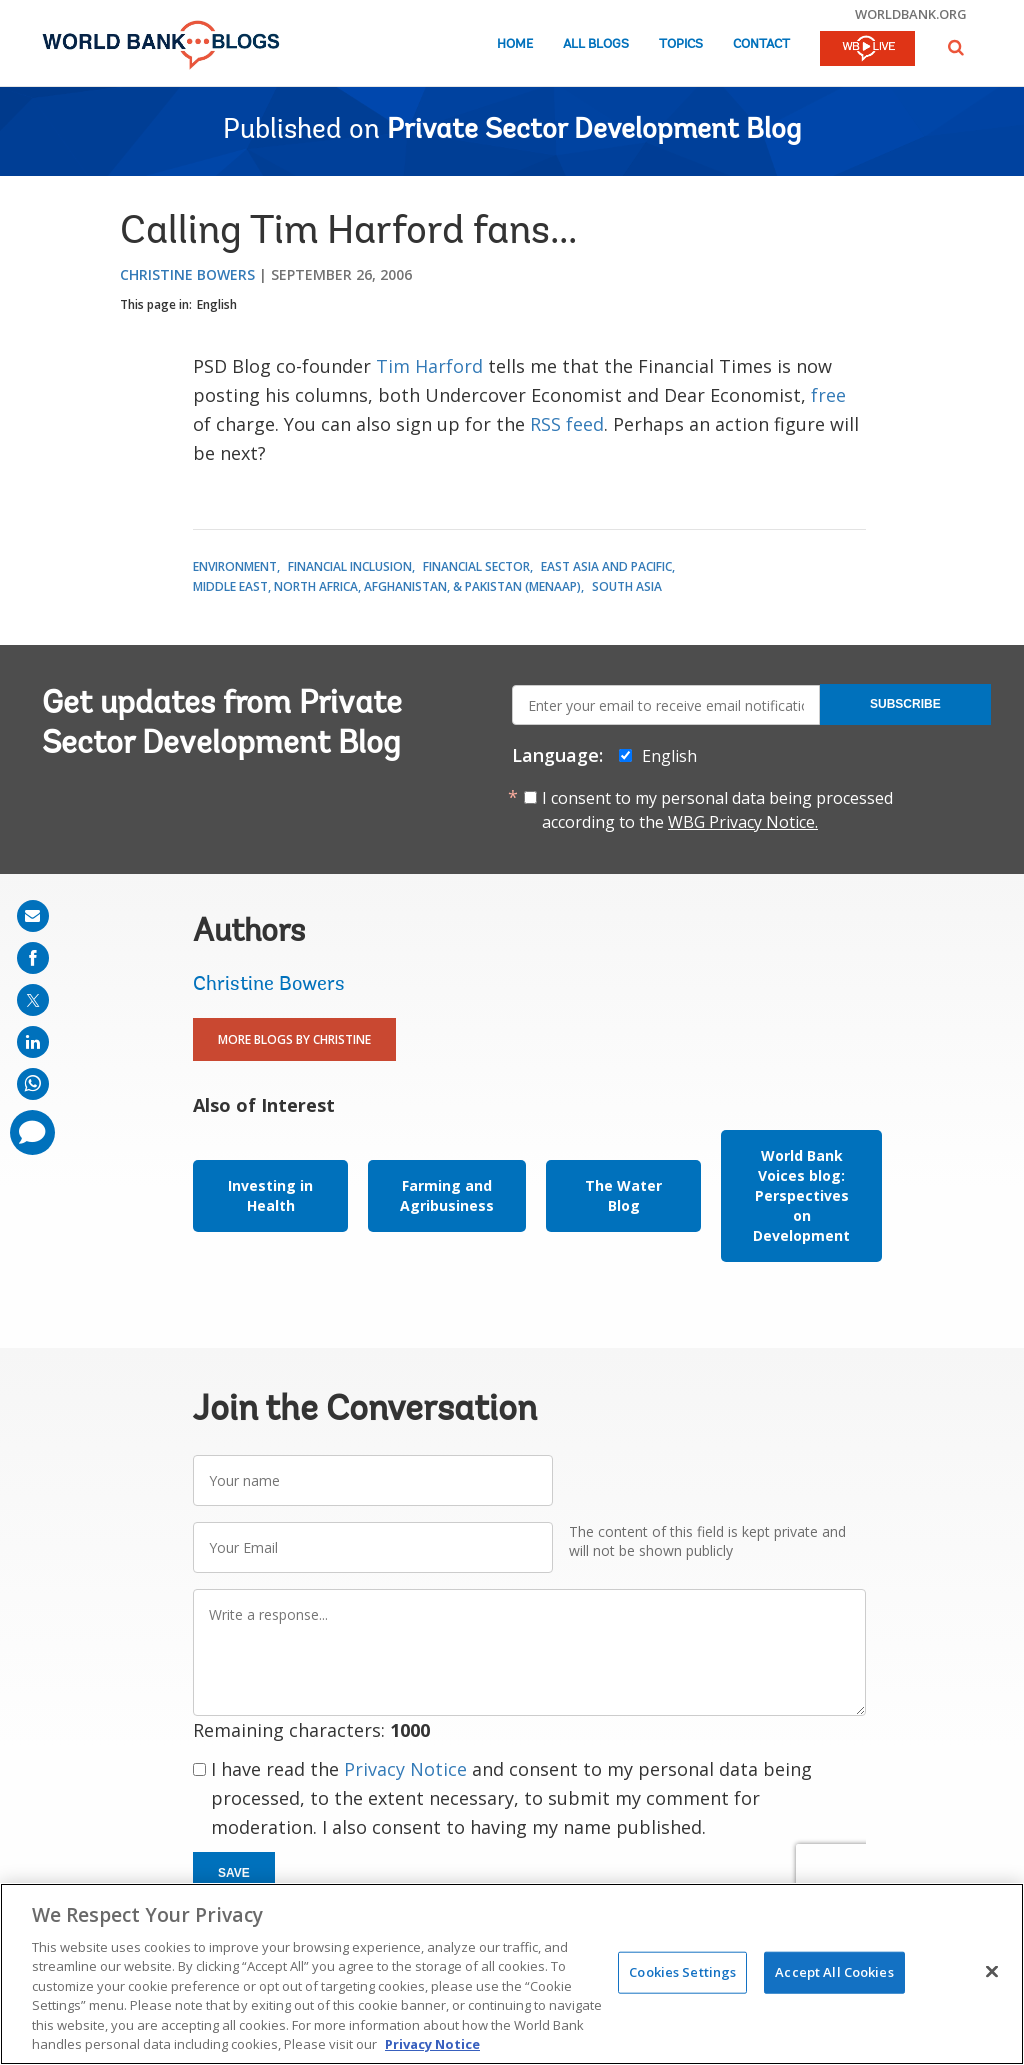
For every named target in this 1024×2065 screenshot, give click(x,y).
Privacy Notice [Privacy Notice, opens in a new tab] (432, 2044)
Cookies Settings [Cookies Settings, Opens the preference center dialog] (682, 1972)
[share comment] (32, 1132)
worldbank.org (911, 14)
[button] (956, 47)
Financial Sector (476, 566)
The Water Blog (623, 1195)
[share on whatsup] (33, 1084)
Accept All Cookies (834, 1972)
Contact (761, 44)
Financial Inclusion (350, 566)
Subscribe (905, 704)
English (217, 304)
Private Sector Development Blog (594, 131)
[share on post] (33, 1000)
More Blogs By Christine (294, 1039)
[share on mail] (33, 916)
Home (515, 44)
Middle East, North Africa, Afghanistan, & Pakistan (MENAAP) (387, 586)
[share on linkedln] (33, 1042)
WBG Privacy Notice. (743, 822)
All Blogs (596, 44)
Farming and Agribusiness (447, 1195)
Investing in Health (270, 1195)
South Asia (627, 586)
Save (234, 1873)
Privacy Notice (405, 1769)
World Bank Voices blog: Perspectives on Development (801, 1195)
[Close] (992, 1971)
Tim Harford (429, 366)
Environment (235, 566)
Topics (681, 44)
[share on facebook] (33, 958)
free (828, 395)
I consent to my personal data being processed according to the (717, 810)
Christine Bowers (187, 274)
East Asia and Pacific (606, 566)
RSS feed (567, 424)
